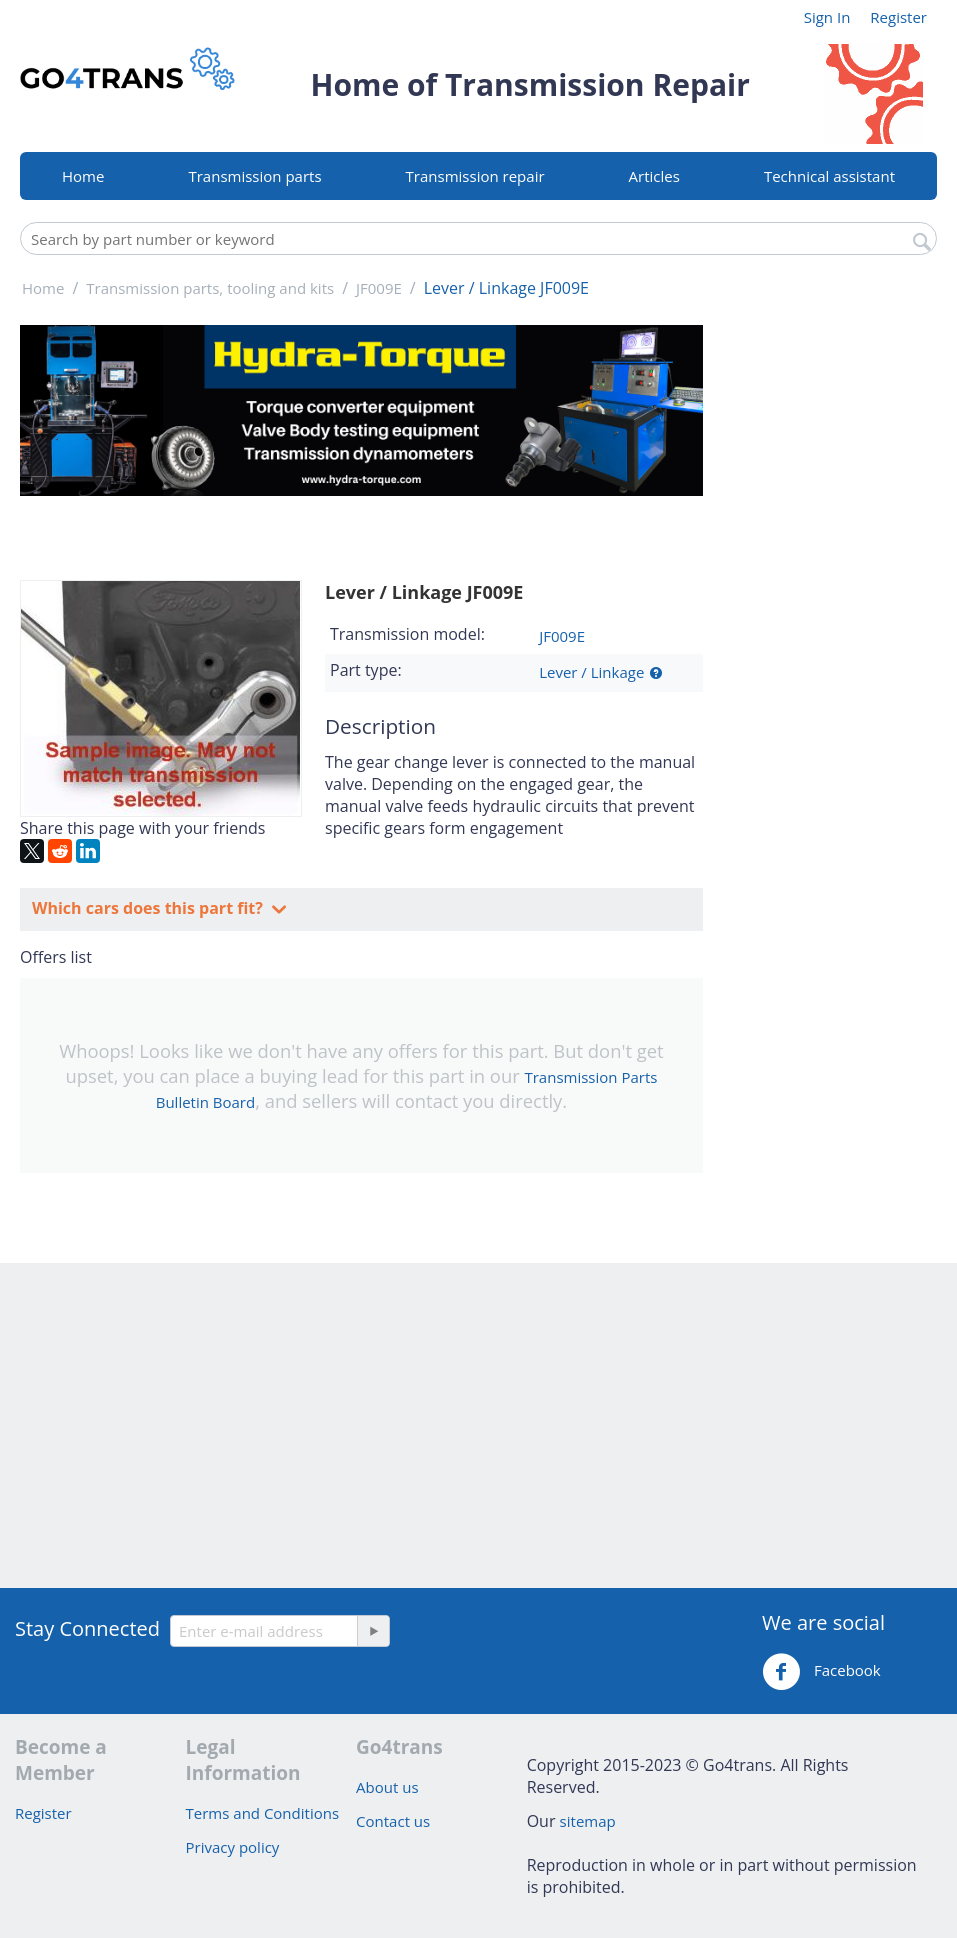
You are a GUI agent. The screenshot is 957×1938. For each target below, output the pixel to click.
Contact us (393, 1821)
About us (387, 1787)
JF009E (562, 636)
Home (83, 176)
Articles (654, 176)
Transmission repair (475, 176)
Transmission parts (254, 176)
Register (898, 17)
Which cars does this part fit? (149, 908)
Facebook (821, 1672)
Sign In (827, 17)
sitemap (588, 1821)
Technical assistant (829, 176)
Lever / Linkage (591, 672)
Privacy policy (233, 1847)
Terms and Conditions (263, 1813)
